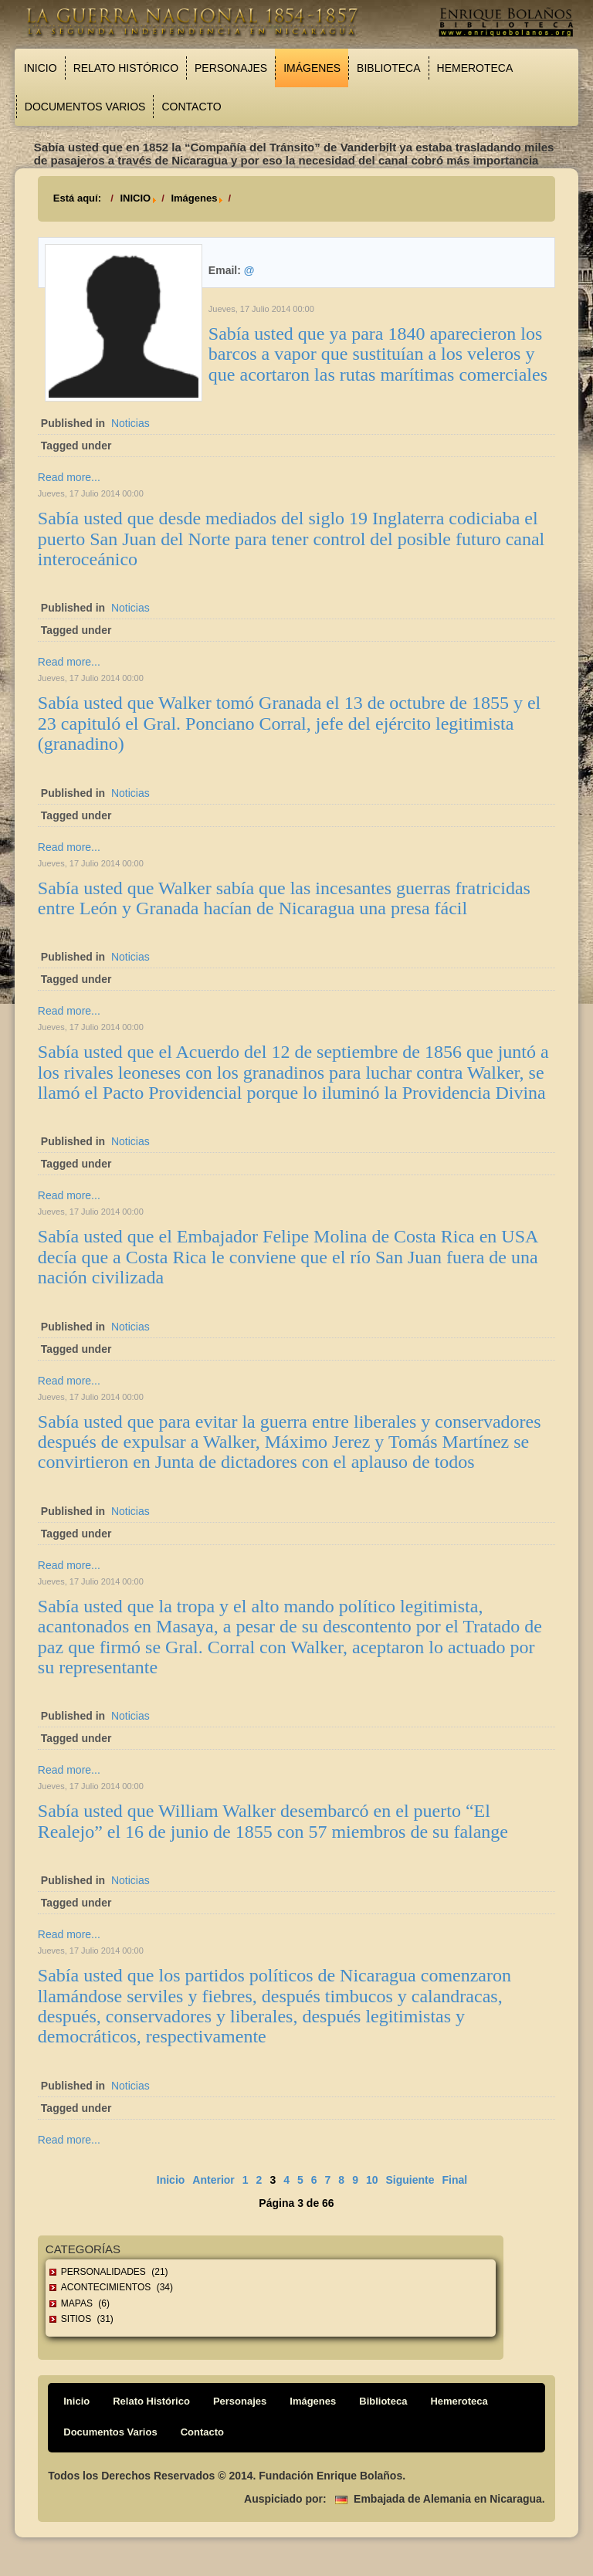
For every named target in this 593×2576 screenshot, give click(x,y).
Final (455, 2180)
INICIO (135, 198)
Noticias (130, 423)
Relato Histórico (125, 68)
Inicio (40, 68)
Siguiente (410, 2180)
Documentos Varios (85, 106)
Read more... (69, 477)
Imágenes (312, 68)
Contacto (191, 106)
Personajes (231, 68)
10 (372, 2180)
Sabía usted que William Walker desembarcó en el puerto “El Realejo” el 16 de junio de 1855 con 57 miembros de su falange (273, 1821)
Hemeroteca (475, 68)
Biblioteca (388, 68)
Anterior (213, 2180)
